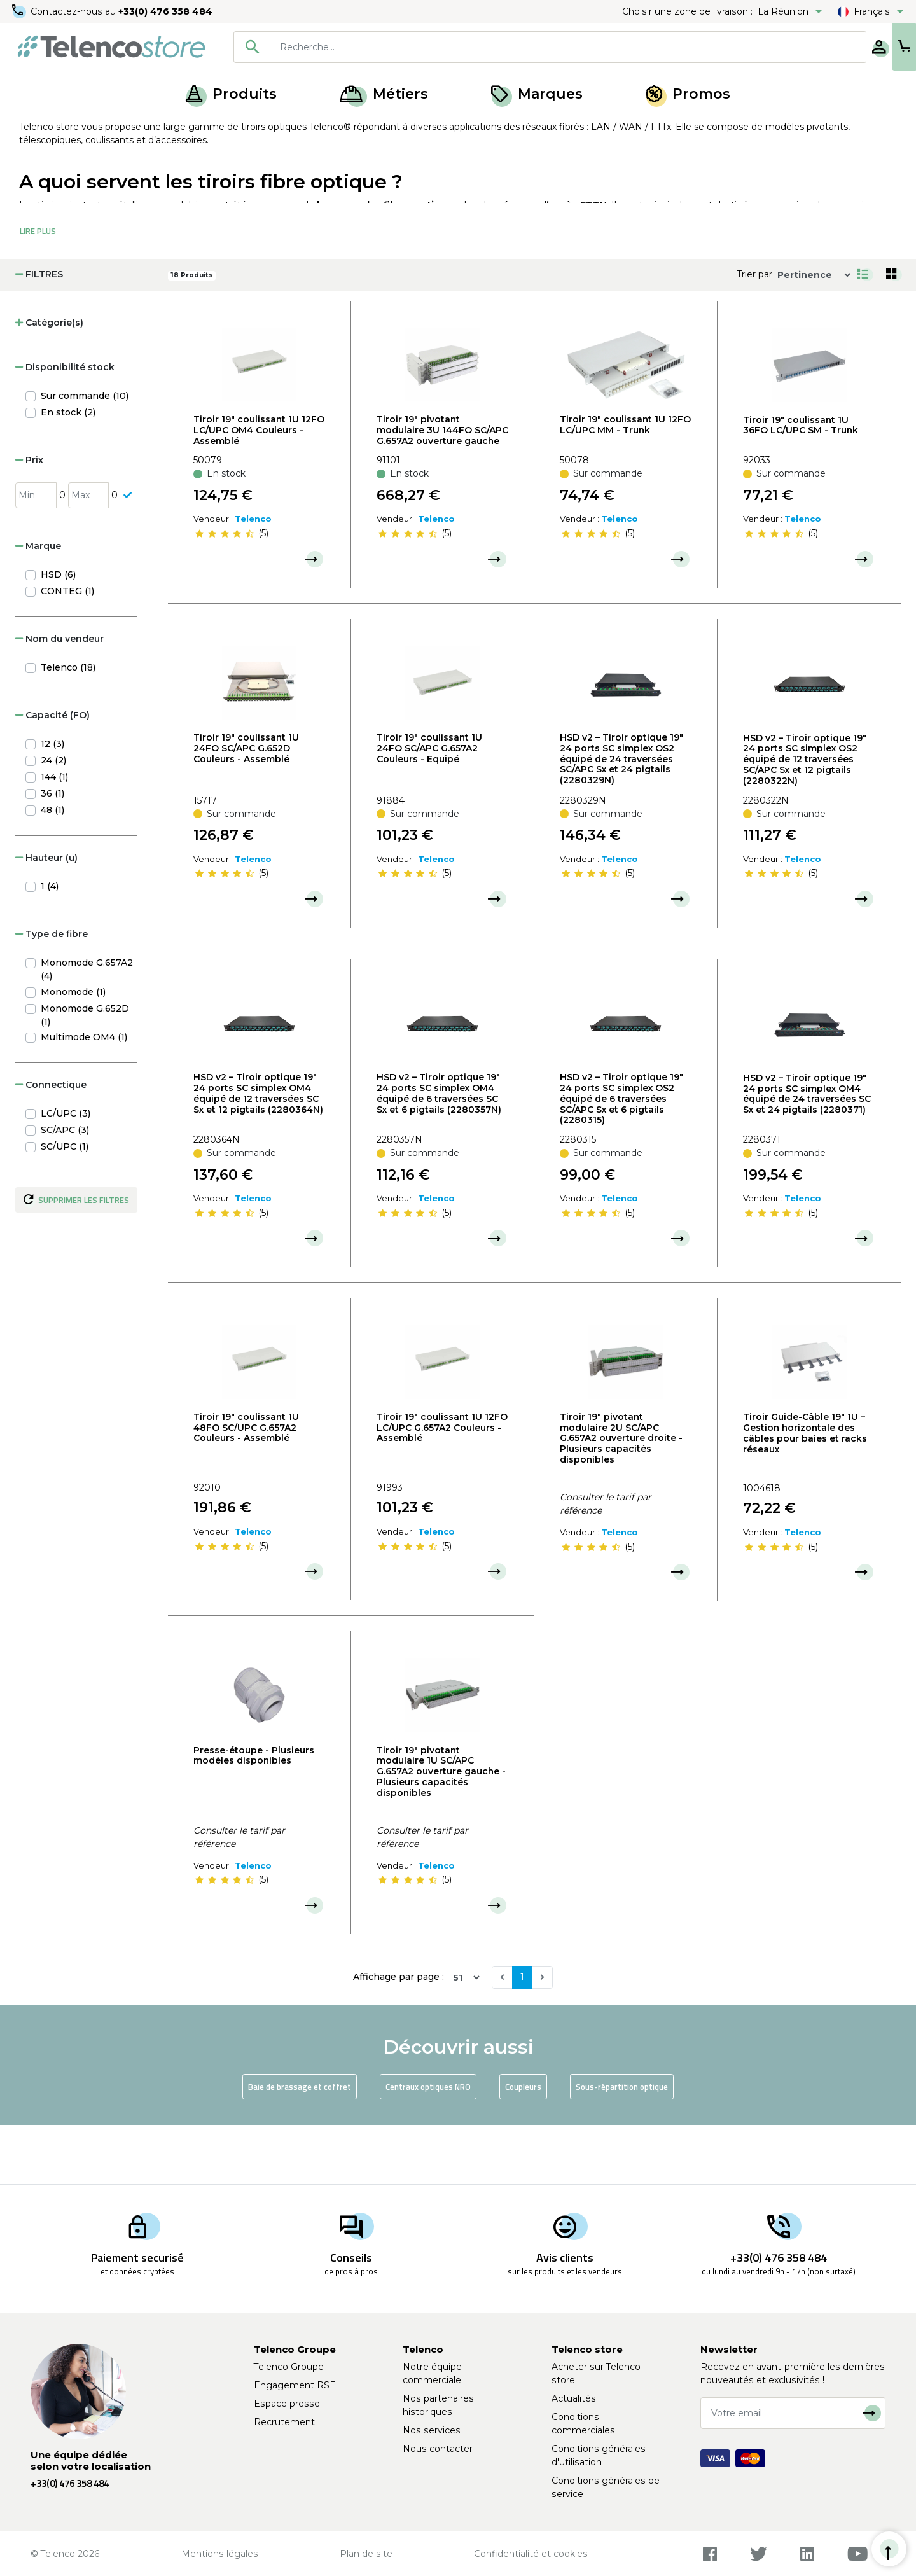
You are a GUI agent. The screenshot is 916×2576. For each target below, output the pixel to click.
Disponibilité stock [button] (64, 426)
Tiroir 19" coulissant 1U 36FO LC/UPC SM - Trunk (800, 484)
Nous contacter (438, 2448)
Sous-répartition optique (622, 2146)
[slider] (224, 592)
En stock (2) (68, 471)
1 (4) (50, 945)
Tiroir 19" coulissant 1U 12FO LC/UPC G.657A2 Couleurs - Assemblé (442, 1486)
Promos (688, 93)
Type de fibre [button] (51, 993)
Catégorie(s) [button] (49, 381)
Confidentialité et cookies (531, 2553)
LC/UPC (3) (65, 1172)
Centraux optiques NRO (428, 2146)
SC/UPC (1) (64, 1205)
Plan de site (366, 2553)
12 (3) (52, 803)
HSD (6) (58, 633)
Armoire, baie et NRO (157, 132)
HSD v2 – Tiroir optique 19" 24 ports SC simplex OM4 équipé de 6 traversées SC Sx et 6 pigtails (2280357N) (439, 1152)
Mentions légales (219, 2553)
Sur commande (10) (84, 455)
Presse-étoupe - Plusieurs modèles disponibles (253, 1815)
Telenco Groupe (289, 2366)
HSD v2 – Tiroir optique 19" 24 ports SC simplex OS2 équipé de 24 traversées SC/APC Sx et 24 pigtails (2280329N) (621, 818)
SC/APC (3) (65, 1189)
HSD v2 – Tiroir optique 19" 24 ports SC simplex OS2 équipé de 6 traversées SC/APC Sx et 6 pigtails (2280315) (621, 1158)
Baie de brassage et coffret (299, 2146)
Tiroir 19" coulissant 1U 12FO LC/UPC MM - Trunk (625, 484)
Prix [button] (29, 519)
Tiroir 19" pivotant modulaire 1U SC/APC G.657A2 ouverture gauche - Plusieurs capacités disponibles (441, 1831)
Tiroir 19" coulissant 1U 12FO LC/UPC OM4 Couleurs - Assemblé (258, 489)
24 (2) (53, 819)
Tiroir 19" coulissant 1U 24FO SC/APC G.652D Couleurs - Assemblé (246, 807)
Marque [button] (38, 605)
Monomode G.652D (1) (85, 1074)
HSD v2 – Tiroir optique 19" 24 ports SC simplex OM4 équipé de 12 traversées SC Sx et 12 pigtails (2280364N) (258, 1152)
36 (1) (52, 852)
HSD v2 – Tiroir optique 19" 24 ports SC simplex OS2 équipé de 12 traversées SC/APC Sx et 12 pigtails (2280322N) (804, 818)
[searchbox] (528, 47)
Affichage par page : (398, 2036)
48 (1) (52, 869)
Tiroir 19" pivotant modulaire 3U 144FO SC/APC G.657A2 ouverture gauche (442, 489)
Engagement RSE (295, 2385)
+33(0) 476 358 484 (168, 11)
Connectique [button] (51, 1144)
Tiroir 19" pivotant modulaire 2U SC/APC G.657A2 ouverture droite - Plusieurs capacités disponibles (621, 1497)
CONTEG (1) (67, 650)
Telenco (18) (68, 726)
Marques (537, 93)
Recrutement (284, 2422)
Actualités (574, 2398)
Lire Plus (38, 290)
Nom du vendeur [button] (59, 698)
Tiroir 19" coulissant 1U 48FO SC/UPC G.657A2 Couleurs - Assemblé (246, 1486)
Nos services (432, 2430)
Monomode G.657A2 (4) (87, 1028)
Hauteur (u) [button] (46, 916)
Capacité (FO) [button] (52, 774)
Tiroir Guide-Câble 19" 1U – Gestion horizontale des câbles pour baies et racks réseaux (805, 1492)
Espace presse (287, 2403)
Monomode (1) (73, 1051)
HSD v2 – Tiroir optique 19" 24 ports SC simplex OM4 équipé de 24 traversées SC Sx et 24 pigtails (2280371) (807, 1152)
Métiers (384, 93)
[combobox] (510, 47)
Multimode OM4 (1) (84, 1096)
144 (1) (54, 836)
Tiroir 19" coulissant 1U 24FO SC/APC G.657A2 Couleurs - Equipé (429, 807)
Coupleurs (523, 2146)
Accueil (34, 132)
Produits (231, 93)
